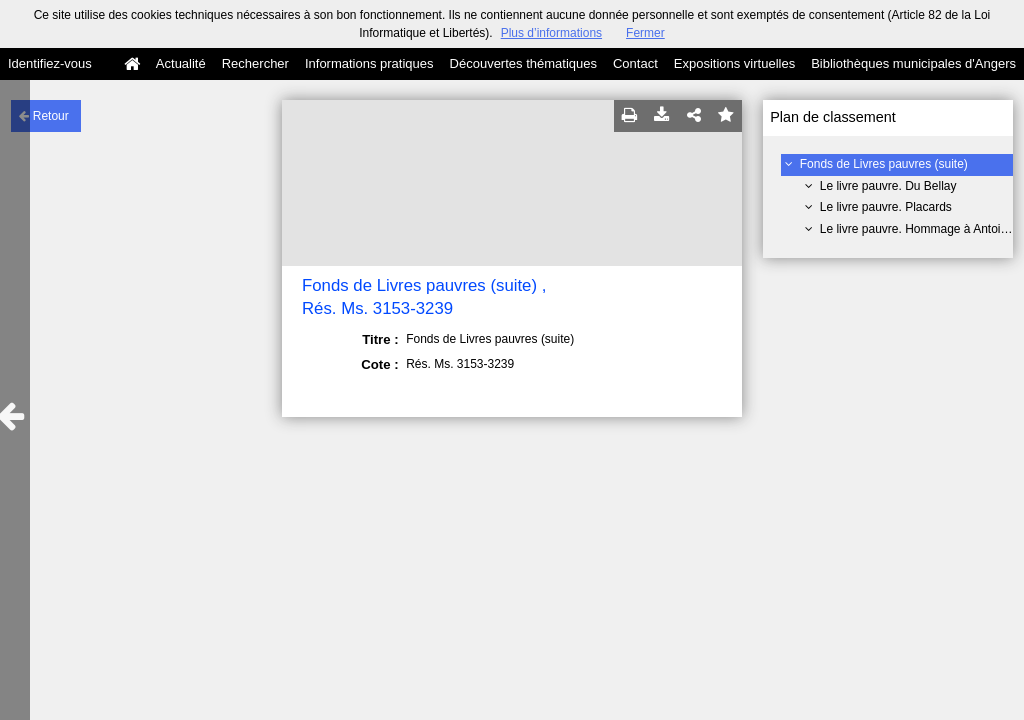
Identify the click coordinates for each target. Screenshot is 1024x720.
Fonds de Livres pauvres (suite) (884, 164)
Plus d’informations (551, 33)
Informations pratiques (369, 63)
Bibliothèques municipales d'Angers (913, 63)
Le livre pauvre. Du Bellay (888, 186)
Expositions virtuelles (734, 63)
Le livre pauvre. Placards (886, 207)
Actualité (181, 63)
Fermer (645, 33)
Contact (635, 63)
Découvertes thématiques (523, 63)
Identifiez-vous (50, 63)
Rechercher (255, 63)
